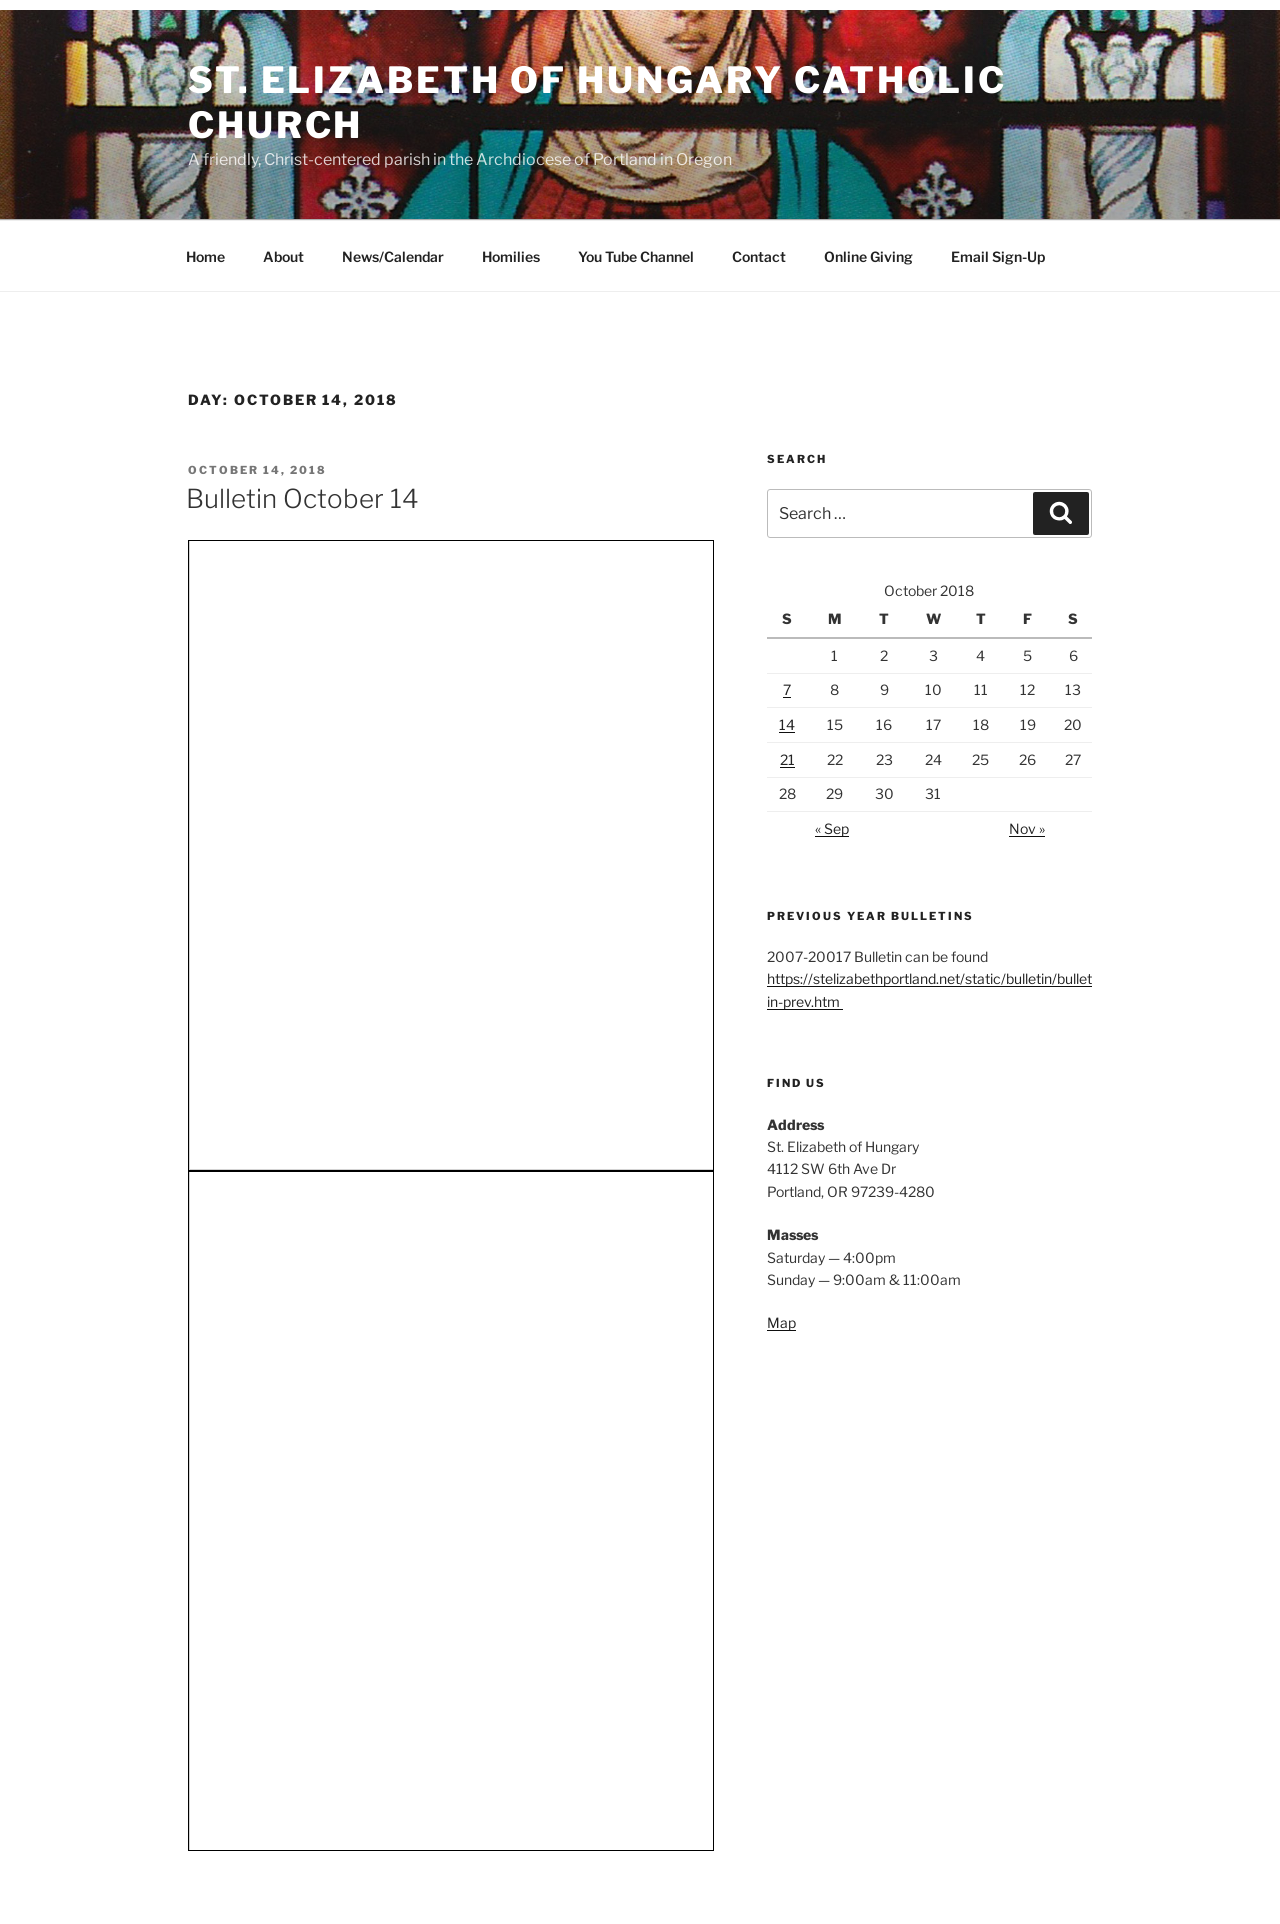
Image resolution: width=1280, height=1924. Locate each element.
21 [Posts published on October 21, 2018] (787, 759)
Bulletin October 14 (302, 498)
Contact (759, 256)
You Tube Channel (636, 256)
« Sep (832, 828)
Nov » (1027, 828)
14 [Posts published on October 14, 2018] (787, 724)
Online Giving (868, 256)
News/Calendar (393, 256)
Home (205, 256)
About (283, 256)
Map (781, 1322)
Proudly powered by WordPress (282, 1876)
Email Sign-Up (998, 256)
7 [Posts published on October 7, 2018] (787, 689)
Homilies (511, 256)
